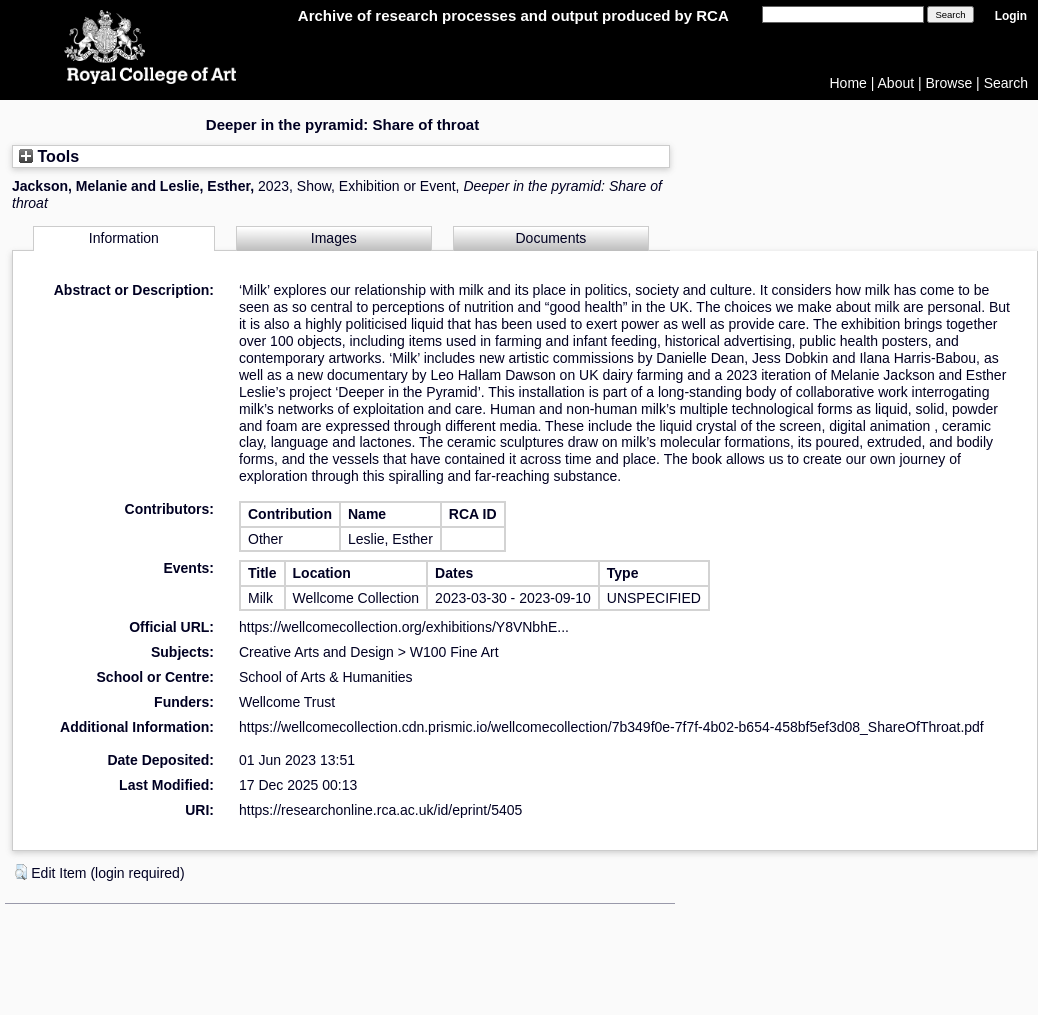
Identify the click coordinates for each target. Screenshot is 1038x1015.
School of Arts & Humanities (326, 677)
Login (1011, 16)
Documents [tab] (551, 238)
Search (1006, 83)
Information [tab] (124, 238)
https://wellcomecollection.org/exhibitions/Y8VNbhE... (404, 627)
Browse (949, 83)
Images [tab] (334, 238)
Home (848, 83)
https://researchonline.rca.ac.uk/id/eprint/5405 (380, 810)
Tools (49, 156)
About (896, 83)
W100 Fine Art (454, 652)
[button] (21, 872)
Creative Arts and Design (316, 652)
